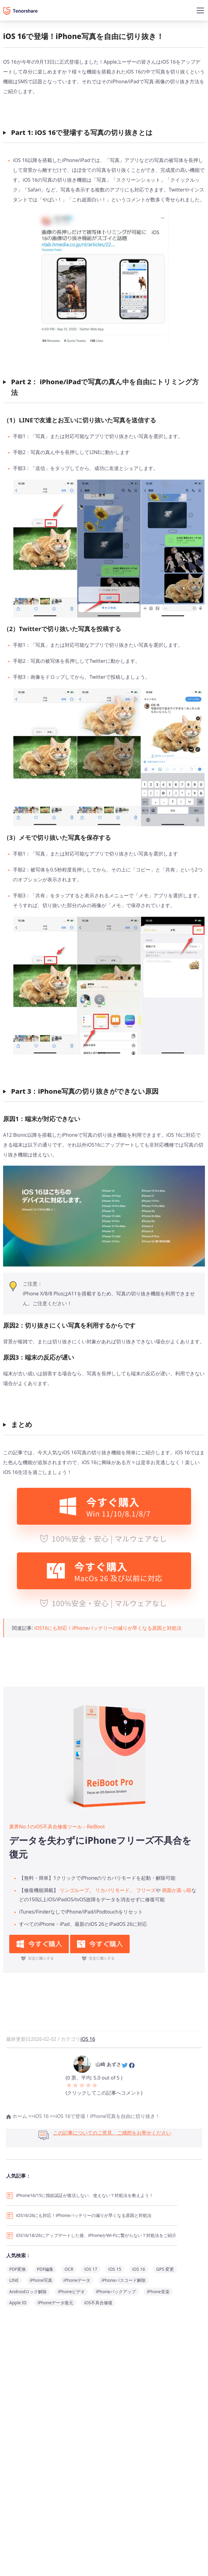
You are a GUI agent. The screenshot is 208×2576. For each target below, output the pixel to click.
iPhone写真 (41, 2280)
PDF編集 (45, 2269)
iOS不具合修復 (98, 2302)
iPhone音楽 (158, 2291)
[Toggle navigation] (200, 10)
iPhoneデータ (76, 2280)
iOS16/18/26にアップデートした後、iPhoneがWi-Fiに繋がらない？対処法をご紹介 (96, 2235)
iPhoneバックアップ (116, 2291)
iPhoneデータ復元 (55, 2302)
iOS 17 (90, 2269)
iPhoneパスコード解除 (123, 2280)
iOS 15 (114, 2269)
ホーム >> (20, 2116)
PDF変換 (17, 2269)
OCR (69, 2269)
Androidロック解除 (28, 2291)
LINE (14, 2280)
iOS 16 (87, 2039)
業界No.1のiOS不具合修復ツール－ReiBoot (57, 1826)
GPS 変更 (165, 2269)
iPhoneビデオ (71, 2291)
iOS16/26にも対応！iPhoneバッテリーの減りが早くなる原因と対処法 (83, 2215)
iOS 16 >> (45, 2116)
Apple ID (17, 2302)
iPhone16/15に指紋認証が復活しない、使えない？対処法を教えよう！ (84, 2195)
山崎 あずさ (108, 2064)
